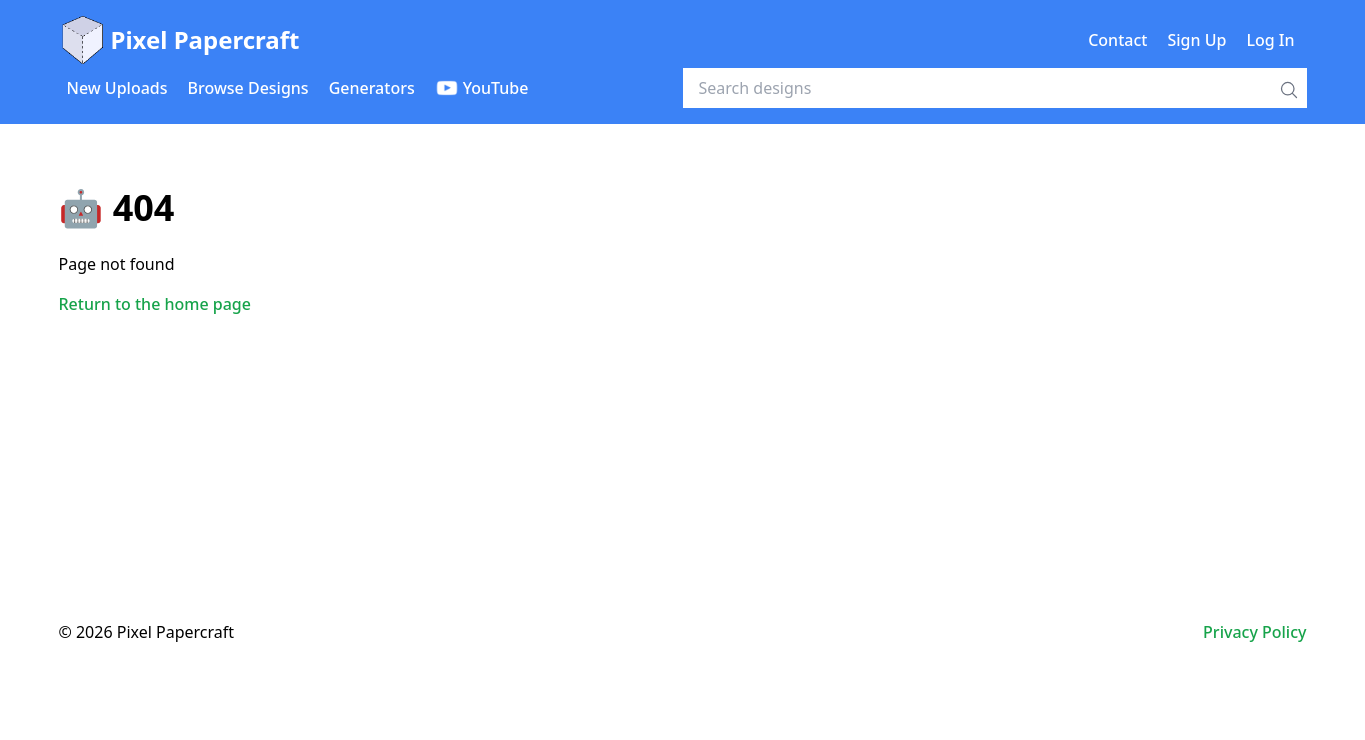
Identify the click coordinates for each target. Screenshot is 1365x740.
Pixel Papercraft (179, 40)
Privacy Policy (1254, 632)
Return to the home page (155, 304)
